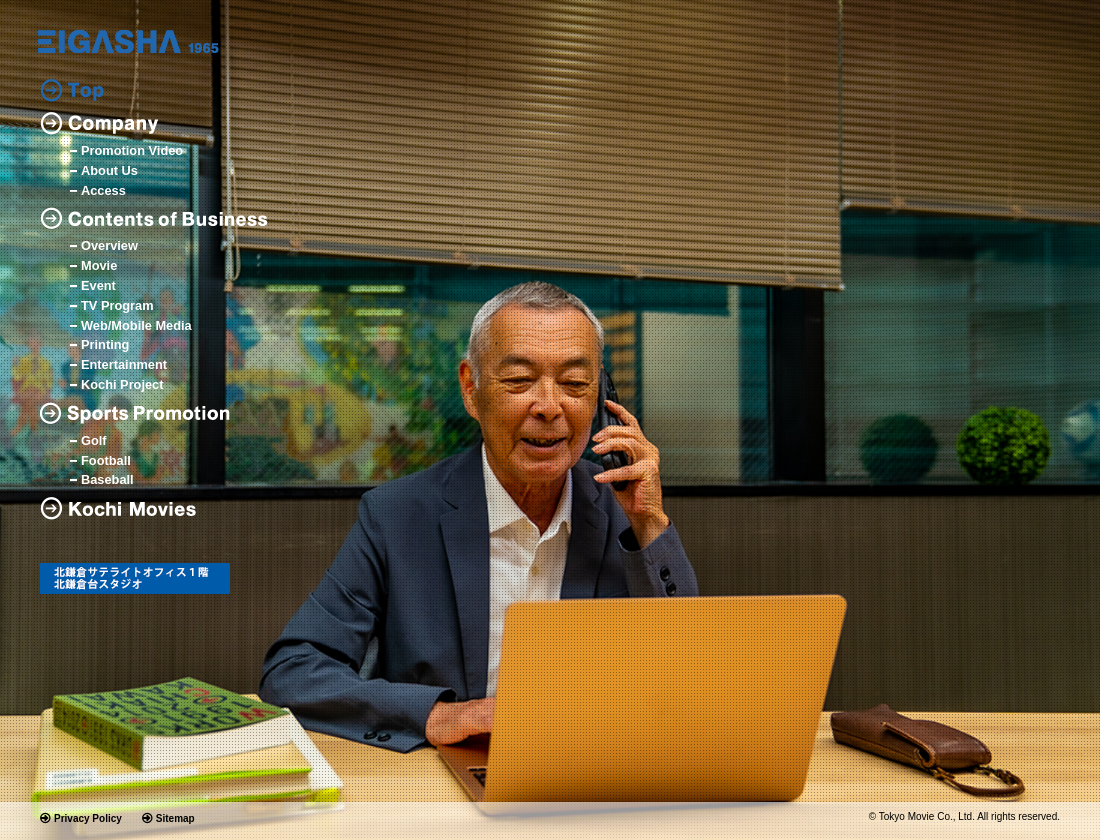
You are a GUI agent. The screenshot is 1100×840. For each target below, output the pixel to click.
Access (103, 191)
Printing (105, 345)
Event (98, 286)
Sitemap (175, 818)
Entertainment (124, 365)
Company (99, 123)
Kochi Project (122, 385)
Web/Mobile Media (136, 326)
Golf (94, 441)
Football (106, 461)
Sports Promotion (140, 413)
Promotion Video (132, 151)
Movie (99, 266)
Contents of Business (155, 218)
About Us (109, 171)
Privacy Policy (88, 818)
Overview (109, 246)
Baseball (107, 480)
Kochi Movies (125, 508)
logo (128, 41)
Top (72, 90)
